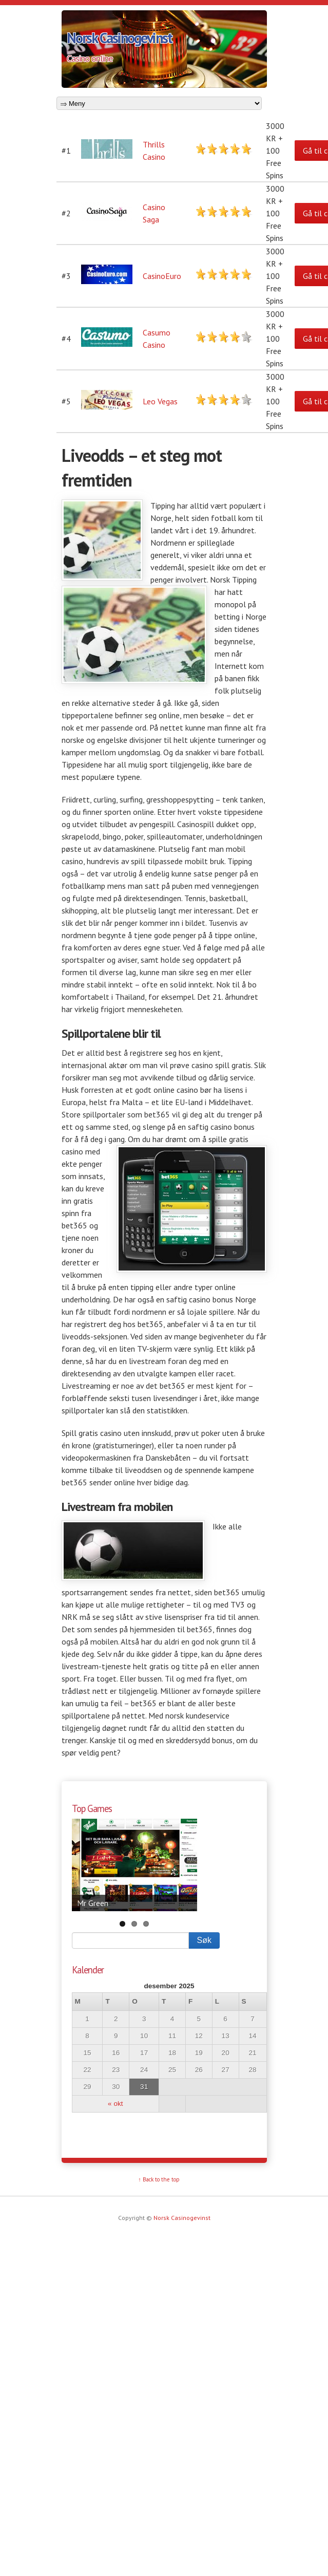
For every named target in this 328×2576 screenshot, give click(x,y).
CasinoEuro (162, 276)
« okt (115, 2103)
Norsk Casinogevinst (119, 37)
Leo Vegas (160, 401)
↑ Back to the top (159, 2179)
